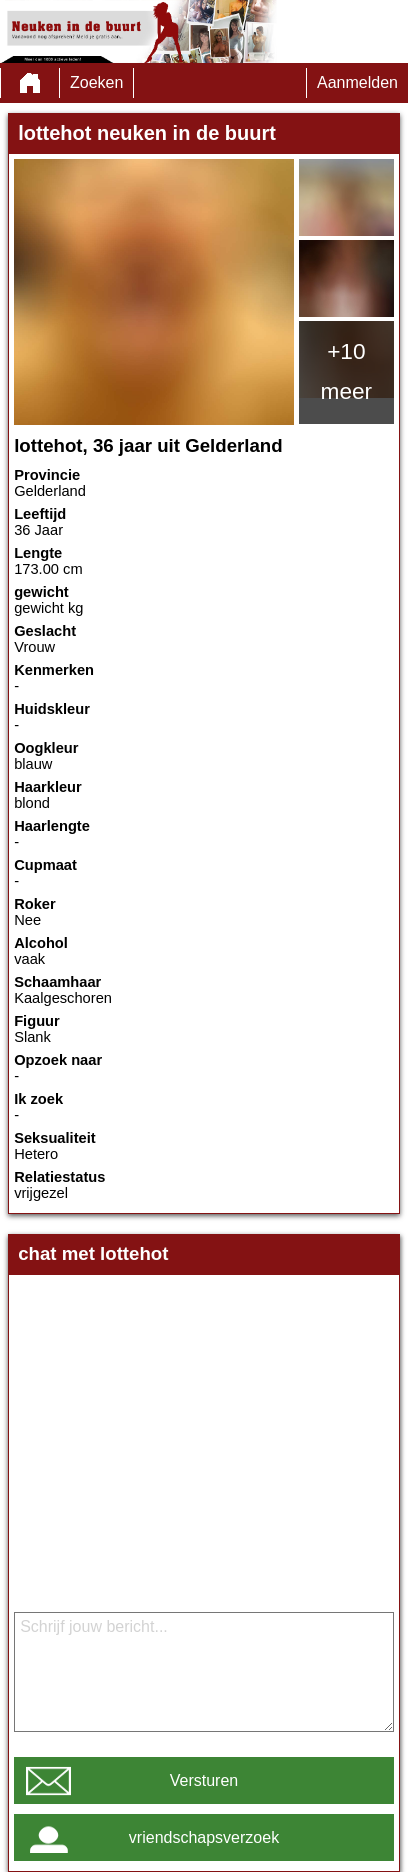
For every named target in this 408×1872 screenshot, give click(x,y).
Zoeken (96, 82)
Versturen (204, 1780)
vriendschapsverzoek (204, 1837)
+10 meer (347, 371)
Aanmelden (357, 82)
